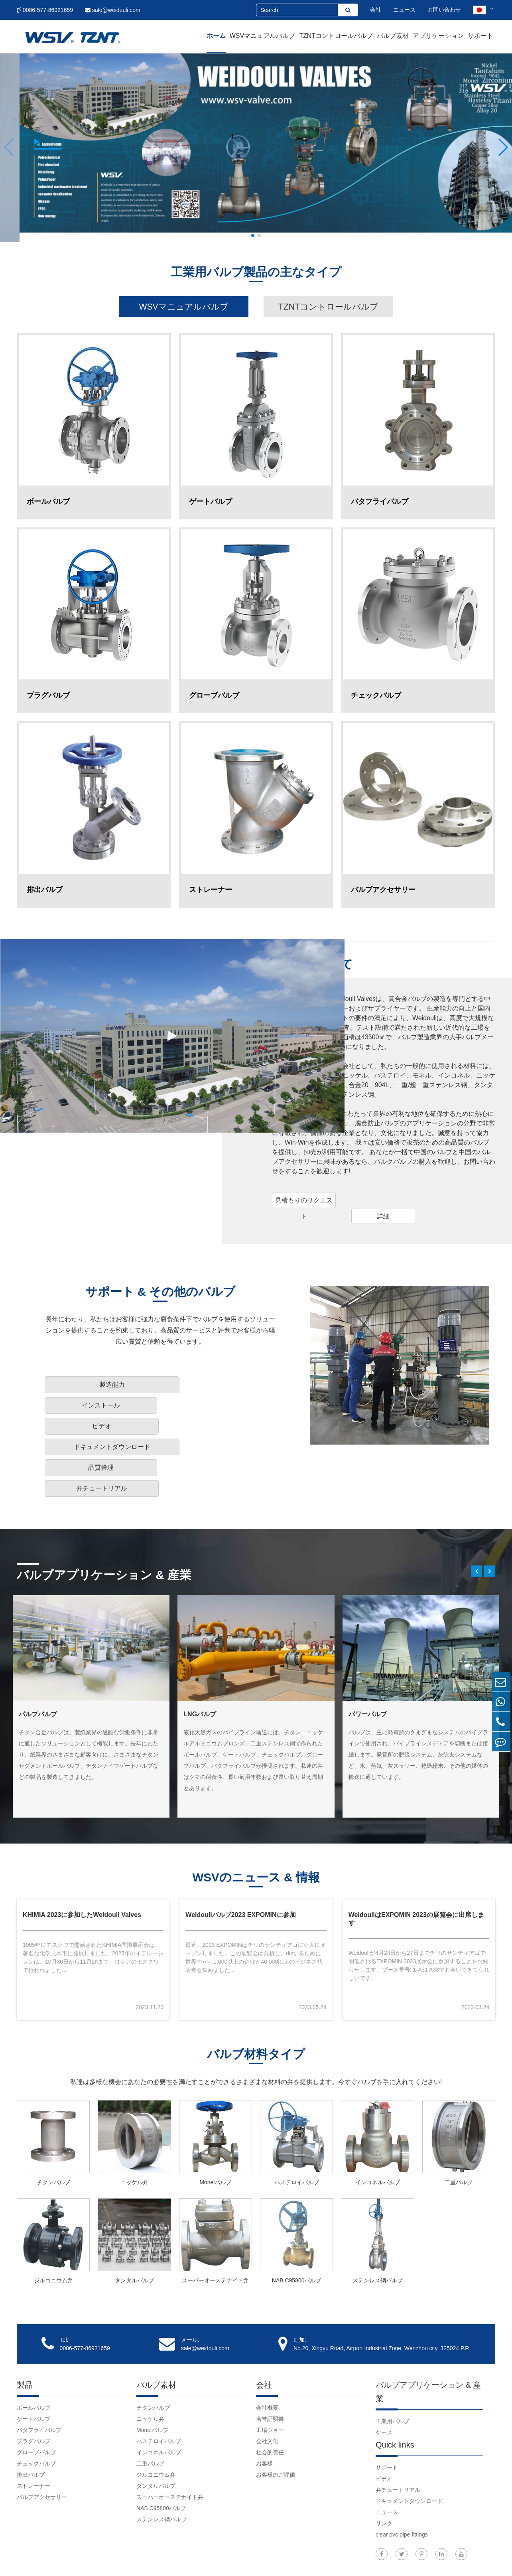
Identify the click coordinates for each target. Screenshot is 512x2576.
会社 (375, 9)
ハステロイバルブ (296, 2138)
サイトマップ (417, 2558)
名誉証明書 (270, 2375)
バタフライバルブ (39, 2386)
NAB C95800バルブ (296, 2236)
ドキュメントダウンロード (86, 1421)
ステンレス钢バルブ (377, 2236)
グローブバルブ (36, 2408)
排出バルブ (31, 2431)
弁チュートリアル (220, 1421)
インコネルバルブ (377, 2138)
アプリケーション (438, 35)
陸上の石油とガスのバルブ (57, 1663)
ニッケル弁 (134, 2138)
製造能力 (86, 1401)
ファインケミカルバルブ (384, 1663)
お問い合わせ (444, 9)
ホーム (216, 35)
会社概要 (267, 2364)
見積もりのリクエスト (304, 1207)
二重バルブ (459, 2138)
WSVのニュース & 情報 (256, 1829)
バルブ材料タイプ (256, 2010)
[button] (9, 147)
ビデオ (220, 1401)
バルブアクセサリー (42, 2453)
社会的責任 (270, 2408)
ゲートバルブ (33, 2375)
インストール (161, 1401)
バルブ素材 (393, 35)
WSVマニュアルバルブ (262, 35)
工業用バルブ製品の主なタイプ (256, 272)
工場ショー (270, 2386)
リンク (384, 2479)
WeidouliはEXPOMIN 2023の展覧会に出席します (416, 1872)
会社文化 (267, 2397)
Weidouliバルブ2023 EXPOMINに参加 (240, 1868)
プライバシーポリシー (467, 2558)
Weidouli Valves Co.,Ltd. (69, 2558)
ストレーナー (33, 2442)
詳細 (383, 1221)
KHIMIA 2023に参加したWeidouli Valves (82, 1868)
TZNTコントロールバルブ (336, 35)
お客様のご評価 (275, 2431)
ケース (384, 2388)
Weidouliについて (325, 969)
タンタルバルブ (134, 2236)
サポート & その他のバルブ (160, 1308)
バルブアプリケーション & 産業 (110, 1522)
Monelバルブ (215, 2138)
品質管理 (161, 1421)
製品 (25, 2341)
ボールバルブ (33, 2364)
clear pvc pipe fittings (402, 2490)
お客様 (264, 2419)
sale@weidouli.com (112, 10)
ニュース (404, 9)
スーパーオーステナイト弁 (215, 2236)
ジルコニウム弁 (53, 2236)
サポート (480, 35)
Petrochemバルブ (209, 1663)
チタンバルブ (53, 2138)
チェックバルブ (36, 2419)
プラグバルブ (33, 2397)
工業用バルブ (392, 2377)
